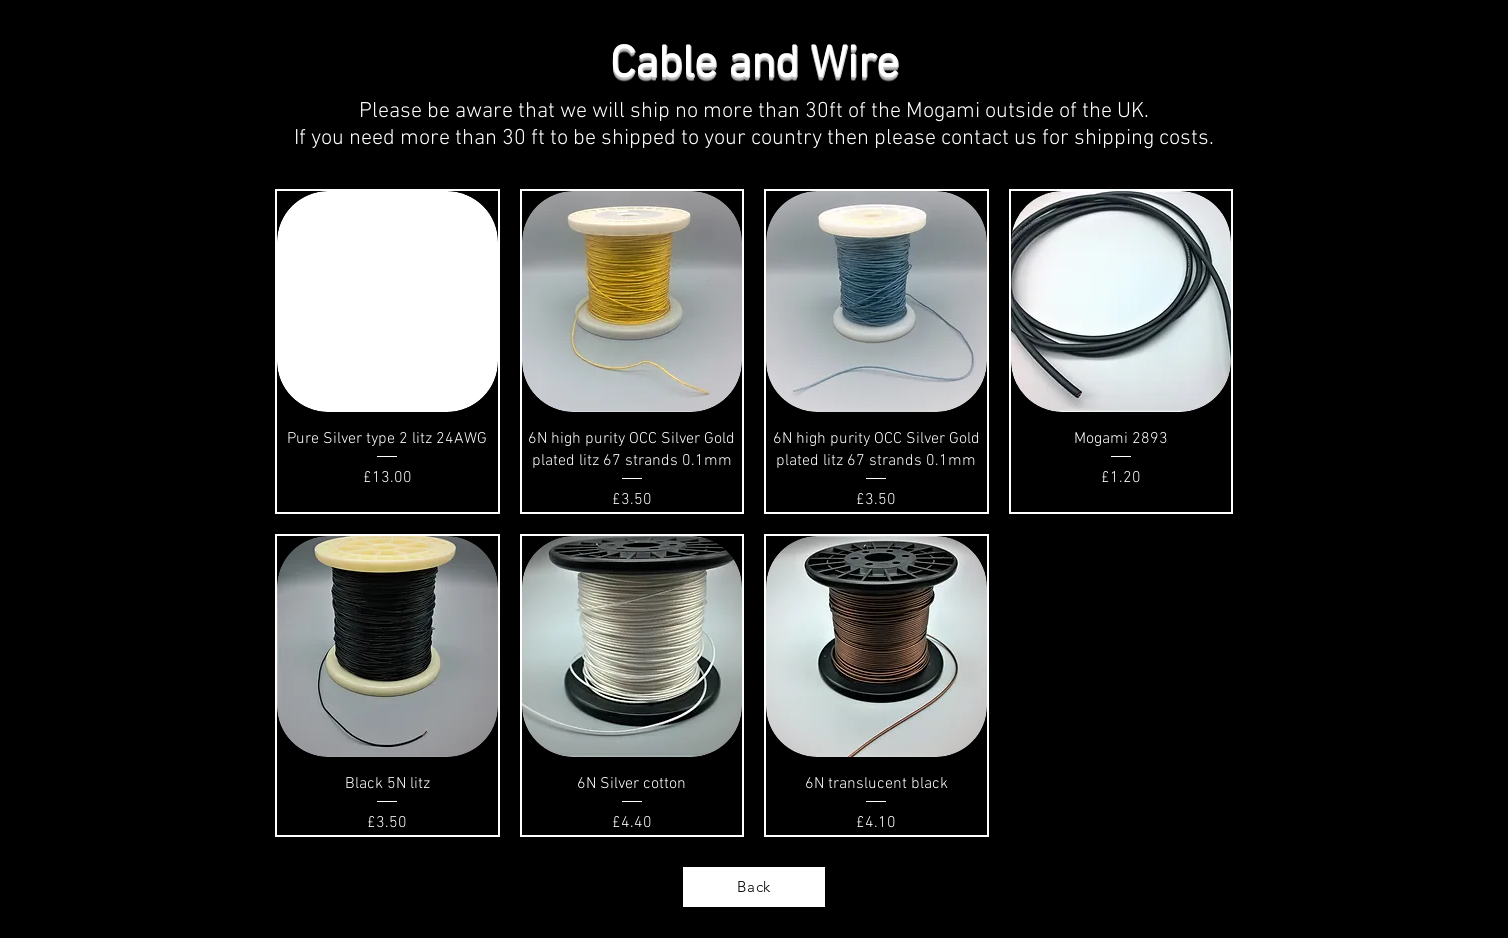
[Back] (754, 887)
